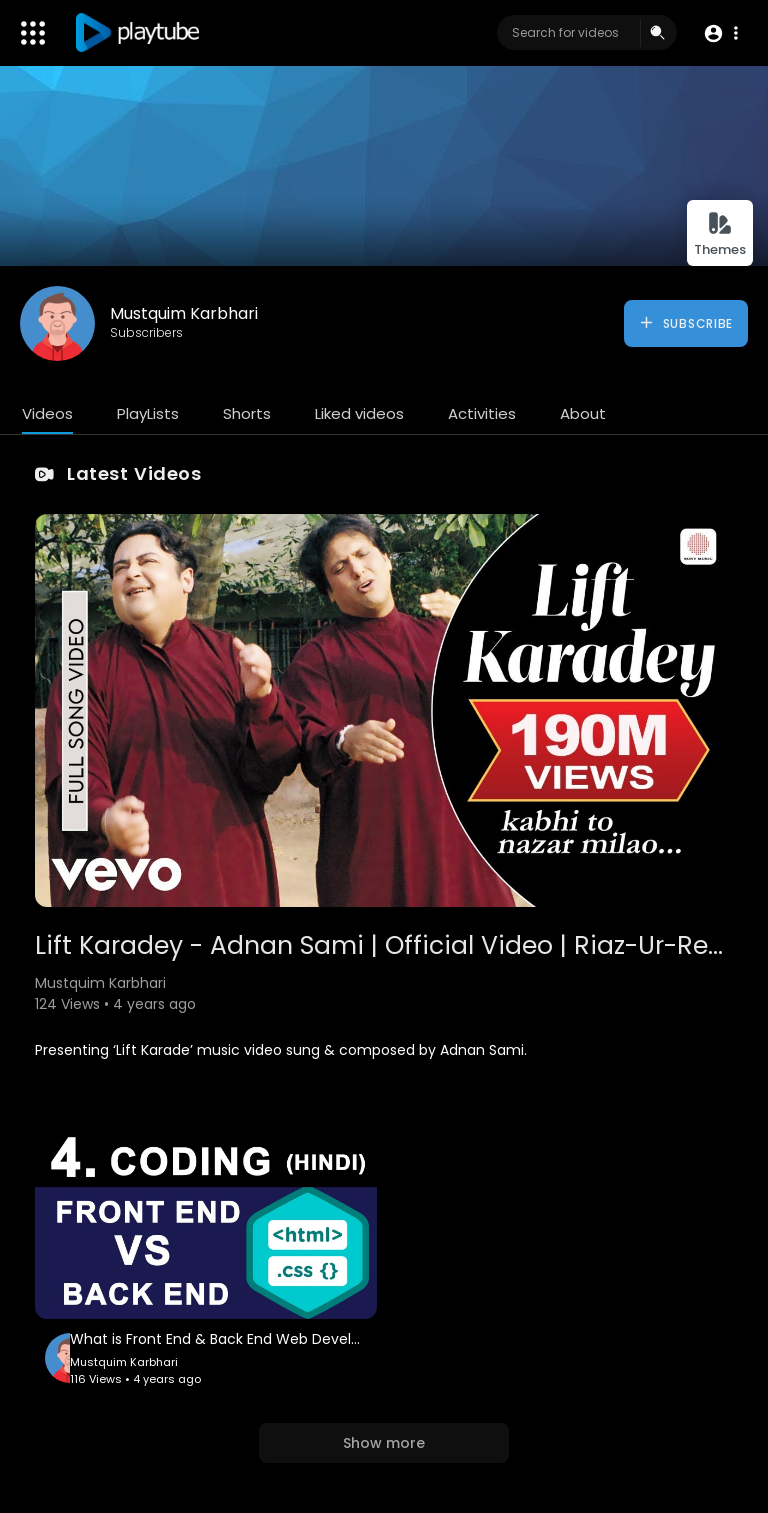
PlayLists (148, 413)
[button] (720, 33)
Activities (482, 413)
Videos (47, 413)
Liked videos (359, 413)
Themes (720, 234)
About (583, 413)
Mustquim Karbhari (184, 313)
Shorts (247, 413)
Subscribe (685, 323)
